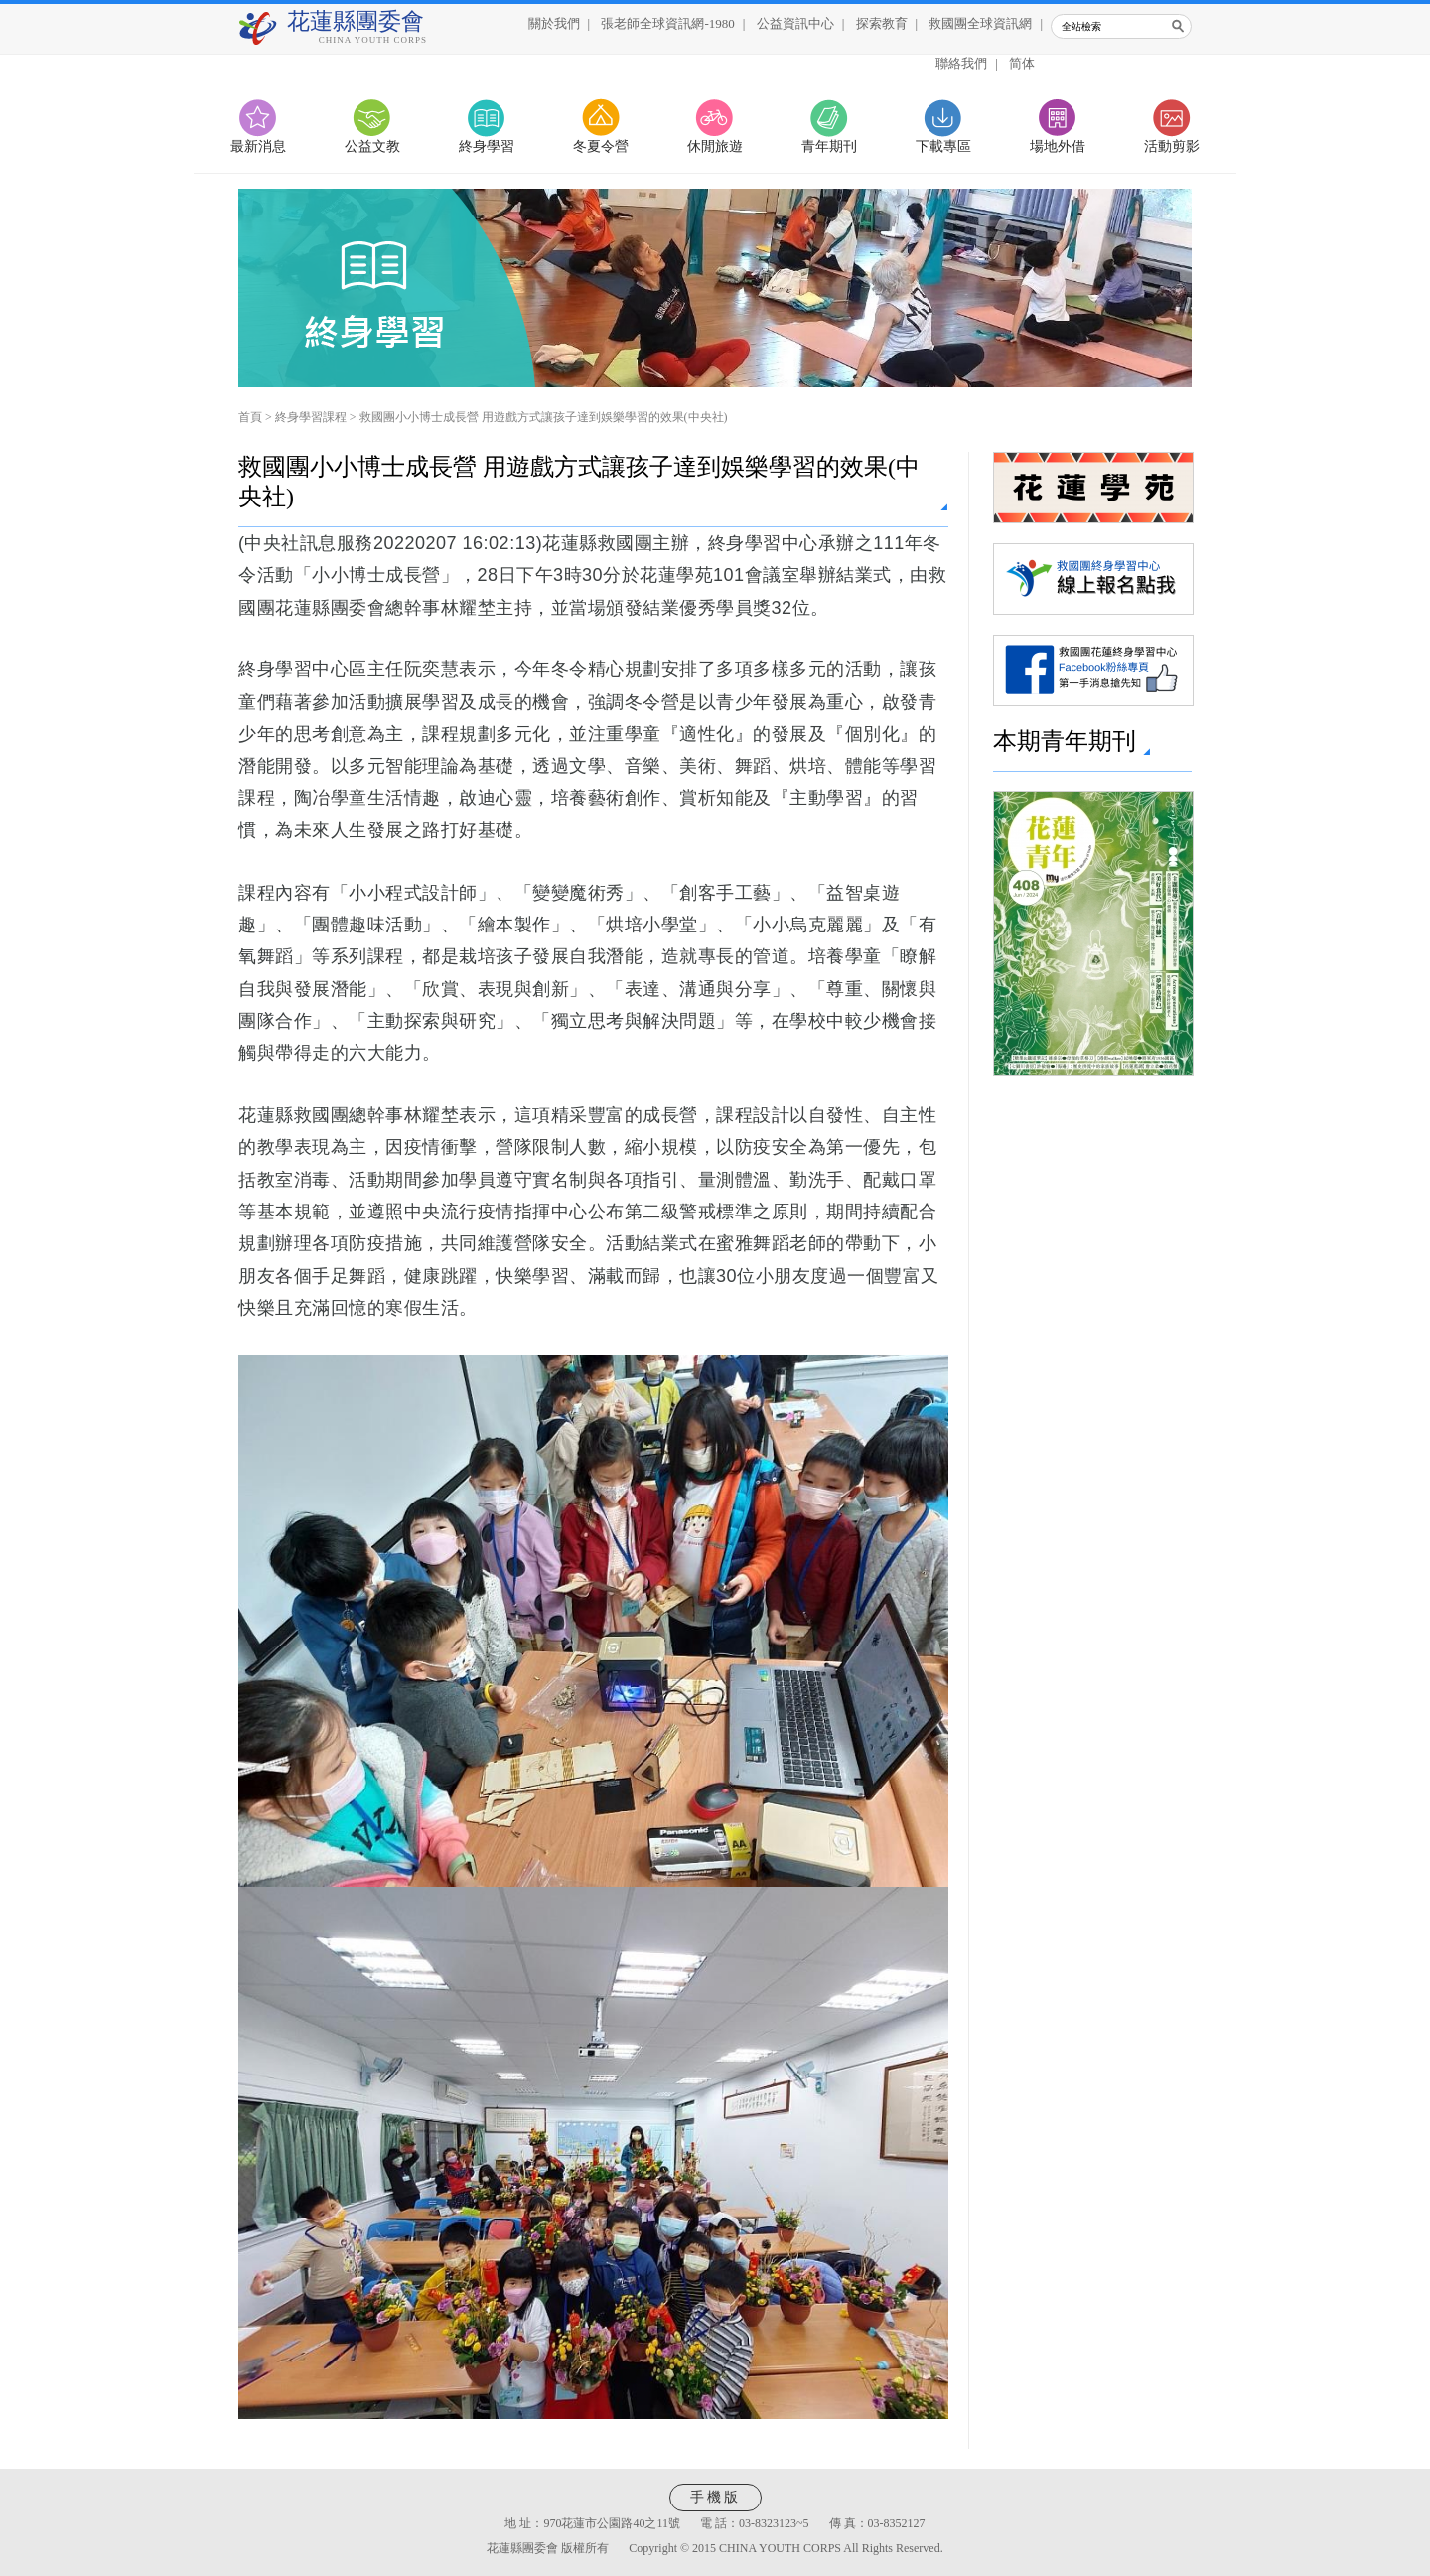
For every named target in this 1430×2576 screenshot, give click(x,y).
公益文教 (372, 146)
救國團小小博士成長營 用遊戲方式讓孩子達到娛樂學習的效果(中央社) (543, 417)
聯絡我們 (961, 63)
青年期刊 (829, 146)
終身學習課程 (311, 417)
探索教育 (882, 23)
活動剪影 (1172, 146)
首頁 (250, 417)
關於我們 (554, 23)
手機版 (715, 2497)
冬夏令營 (601, 146)
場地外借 (1057, 146)
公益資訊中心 (795, 23)
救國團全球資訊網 (980, 23)
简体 (1022, 63)
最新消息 (258, 146)
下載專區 (943, 146)
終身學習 (486, 146)
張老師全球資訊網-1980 (667, 23)
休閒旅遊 (715, 146)
